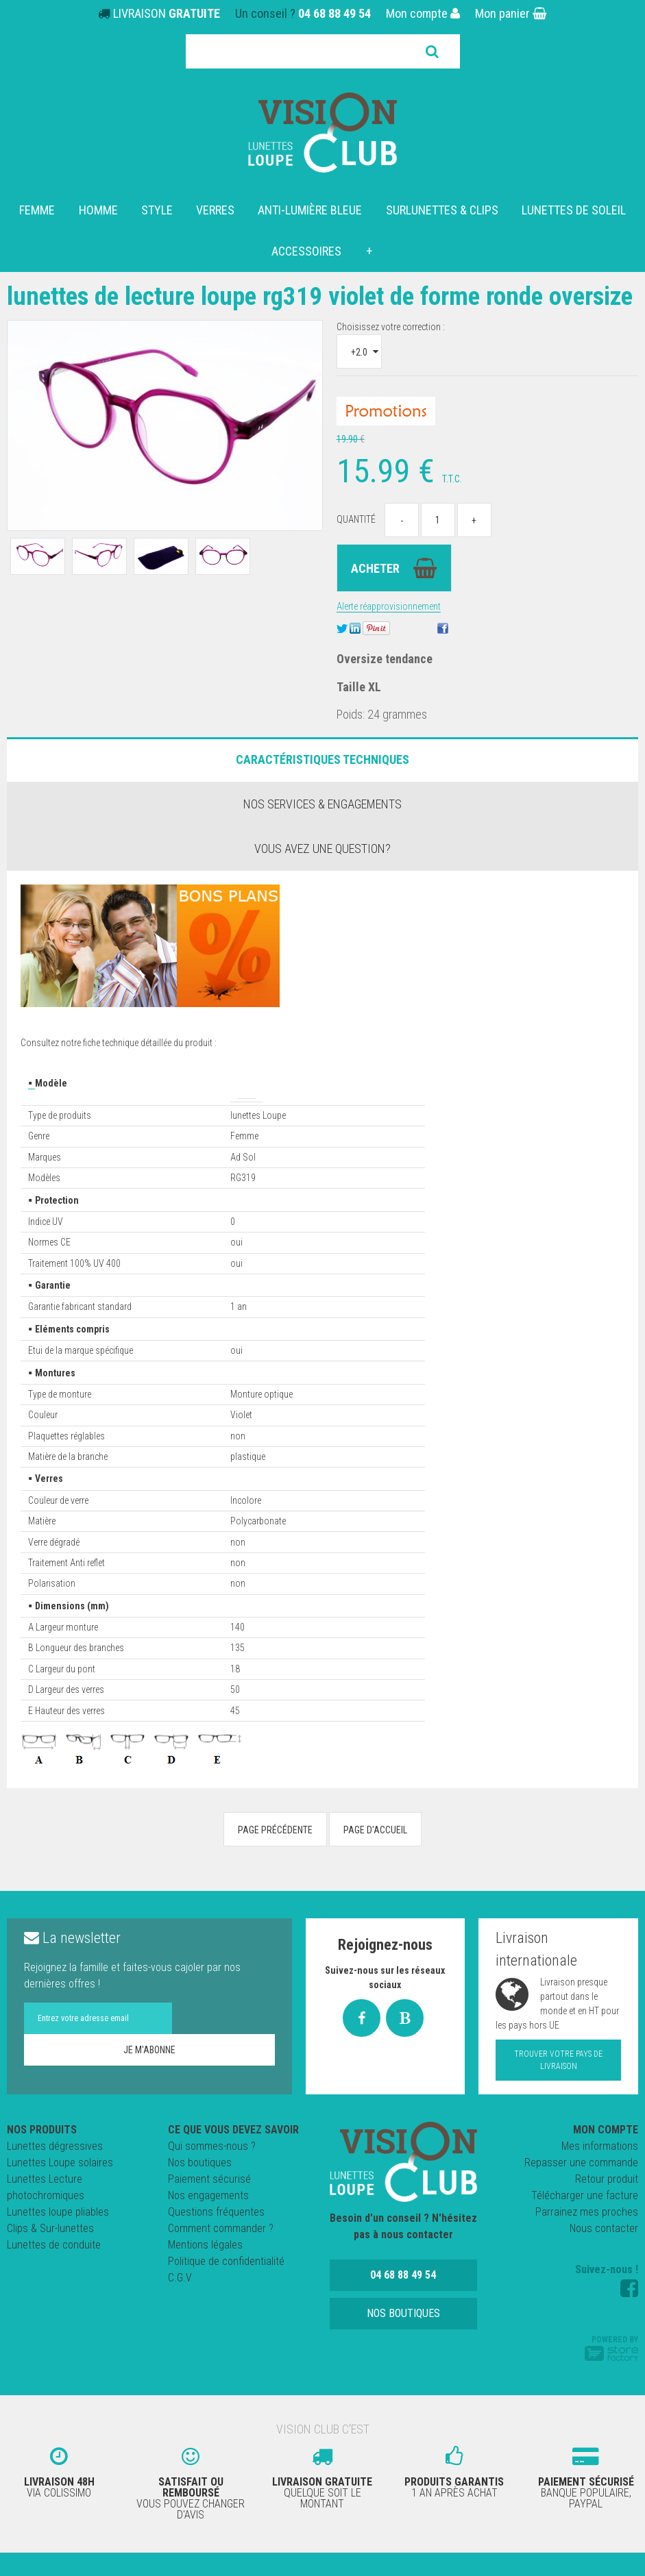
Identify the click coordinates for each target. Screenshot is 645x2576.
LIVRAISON (166, 13)
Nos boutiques (200, 2189)
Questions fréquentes (216, 2239)
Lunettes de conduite (54, 2272)
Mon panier (511, 13)
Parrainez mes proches (586, 2239)
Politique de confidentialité (226, 2288)
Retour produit (606, 2206)
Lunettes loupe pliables (58, 2239)
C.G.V (180, 2305)
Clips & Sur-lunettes (50, 2255)
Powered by (611, 2375)
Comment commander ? (220, 2255)
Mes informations (599, 2173)
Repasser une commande (581, 2189)
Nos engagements (208, 2222)
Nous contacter (604, 2255)
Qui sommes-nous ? (212, 2173)
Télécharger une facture (584, 2222)
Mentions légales (205, 2272)
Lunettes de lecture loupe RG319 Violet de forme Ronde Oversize (301, 309)
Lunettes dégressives (55, 2173)
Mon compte (423, 13)
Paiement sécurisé (209, 2206)
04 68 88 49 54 (334, 13)
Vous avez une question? (322, 876)
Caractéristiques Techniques (322, 787)
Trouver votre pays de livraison (558, 2087)
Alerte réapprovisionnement (389, 633)
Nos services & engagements (322, 831)
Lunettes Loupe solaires (60, 2189)
